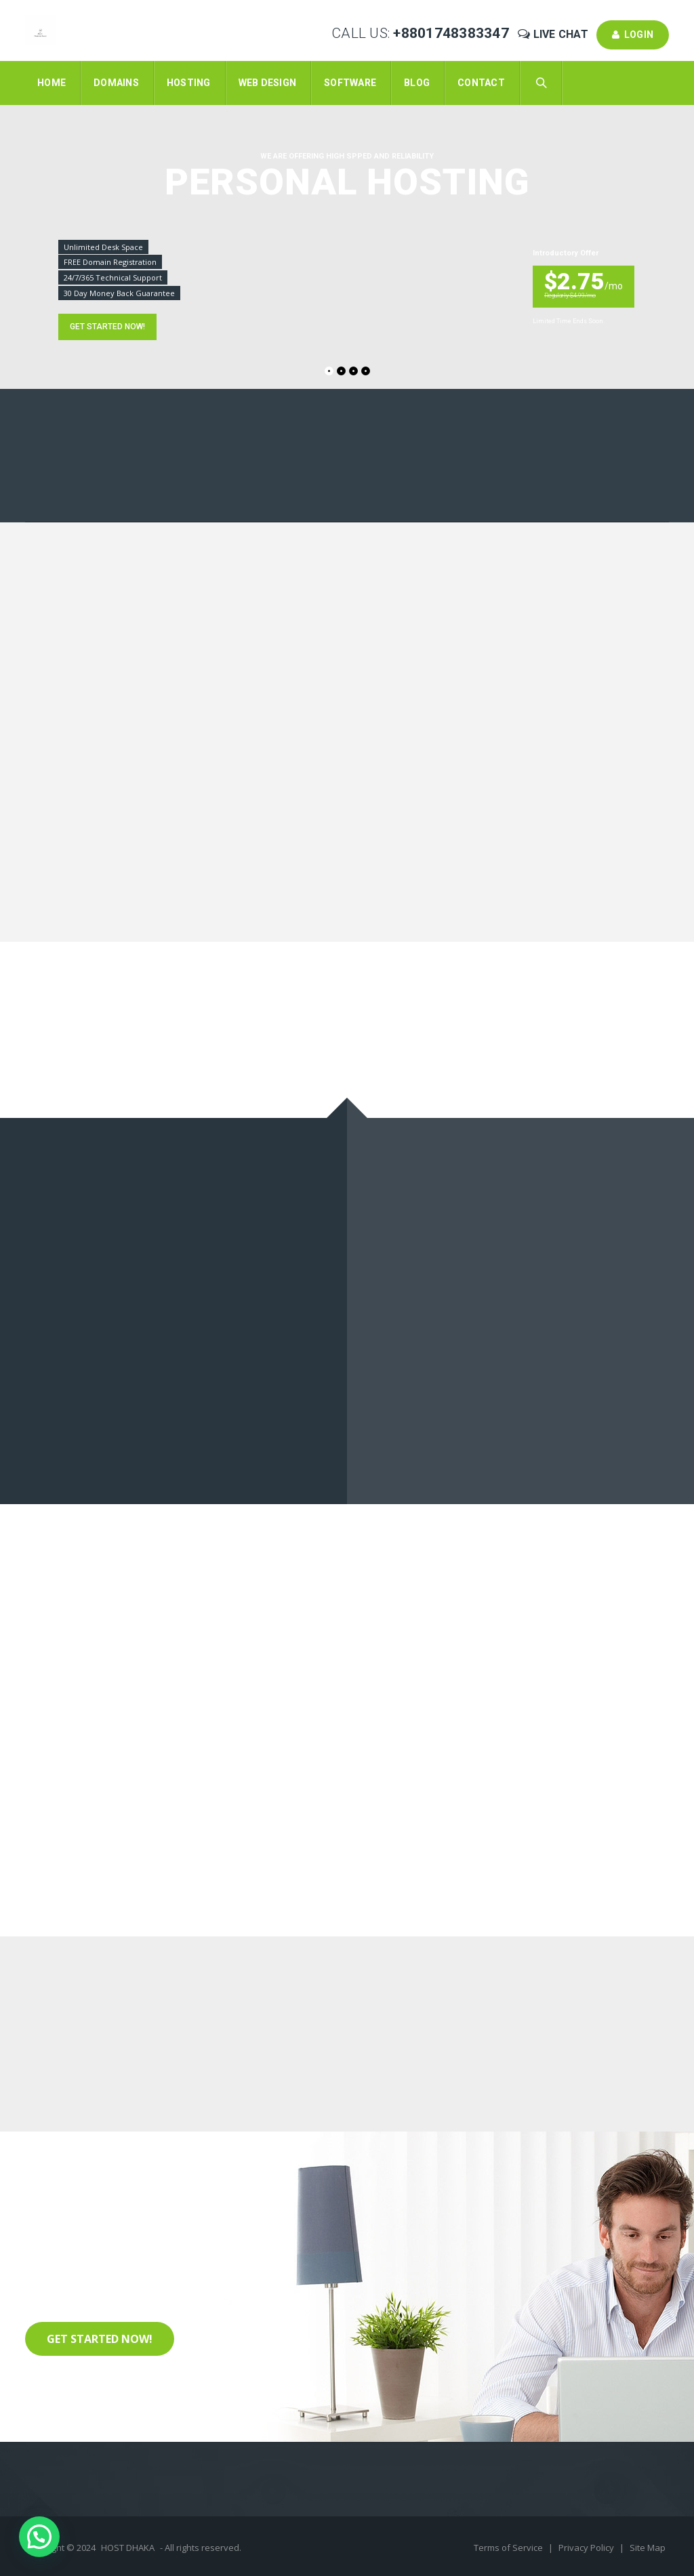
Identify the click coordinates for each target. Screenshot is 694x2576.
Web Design (268, 82)
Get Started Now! (99, 2338)
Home (51, 82)
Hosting (189, 82)
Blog (417, 82)
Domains (116, 82)
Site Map (648, 2547)
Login (632, 34)
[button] (39, 2536)
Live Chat (554, 34)
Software (350, 82)
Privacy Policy (587, 2547)
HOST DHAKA (128, 2547)
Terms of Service (509, 2547)
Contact (481, 82)
